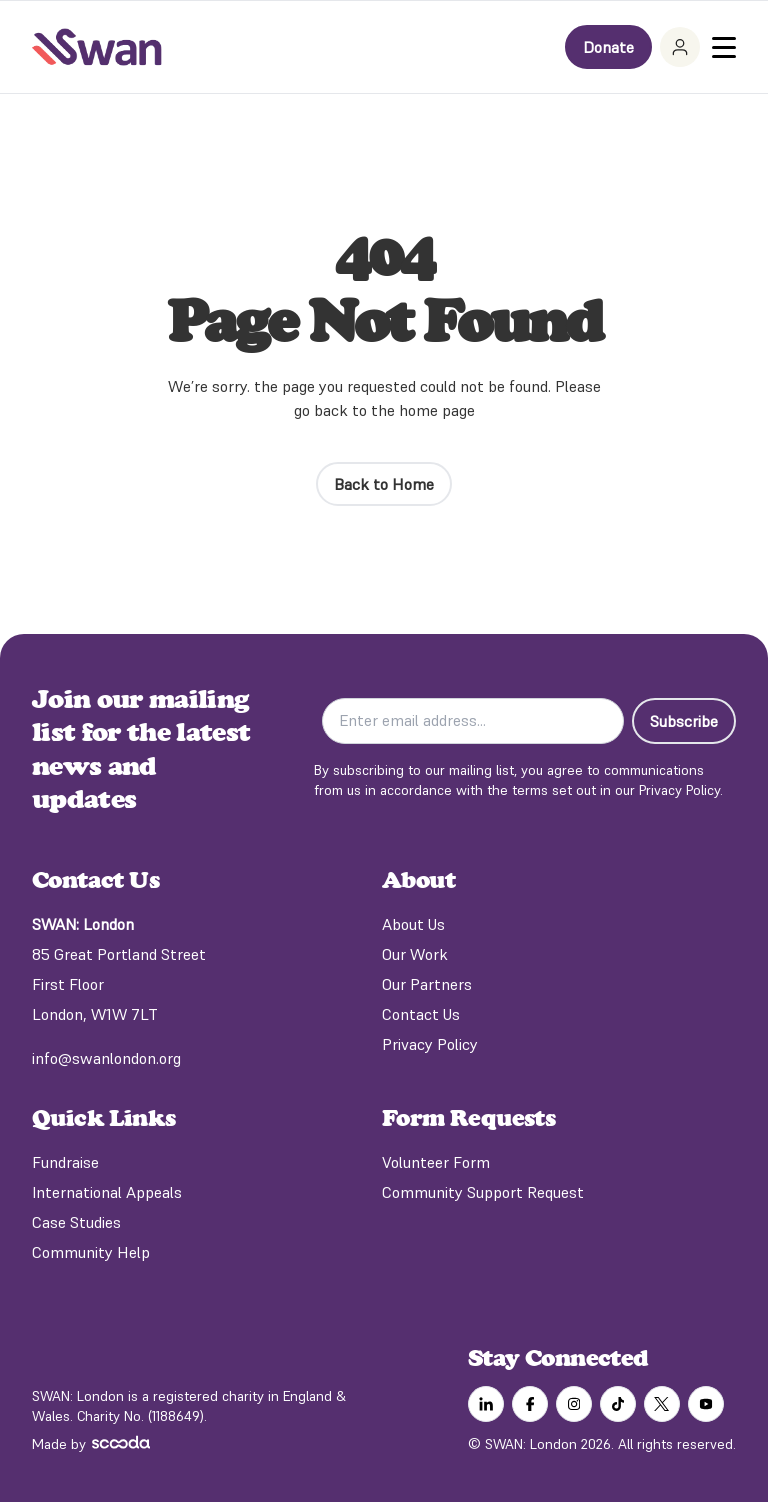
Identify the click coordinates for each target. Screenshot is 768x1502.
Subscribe (684, 721)
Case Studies (76, 1222)
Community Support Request (483, 1192)
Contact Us (421, 1014)
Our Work (415, 954)
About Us (413, 924)
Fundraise (65, 1162)
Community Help (91, 1252)
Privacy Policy (430, 1044)
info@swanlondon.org (106, 1058)
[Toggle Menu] (724, 47)
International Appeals (107, 1192)
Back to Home (384, 484)
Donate (608, 47)
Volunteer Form (436, 1162)
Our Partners (427, 984)
